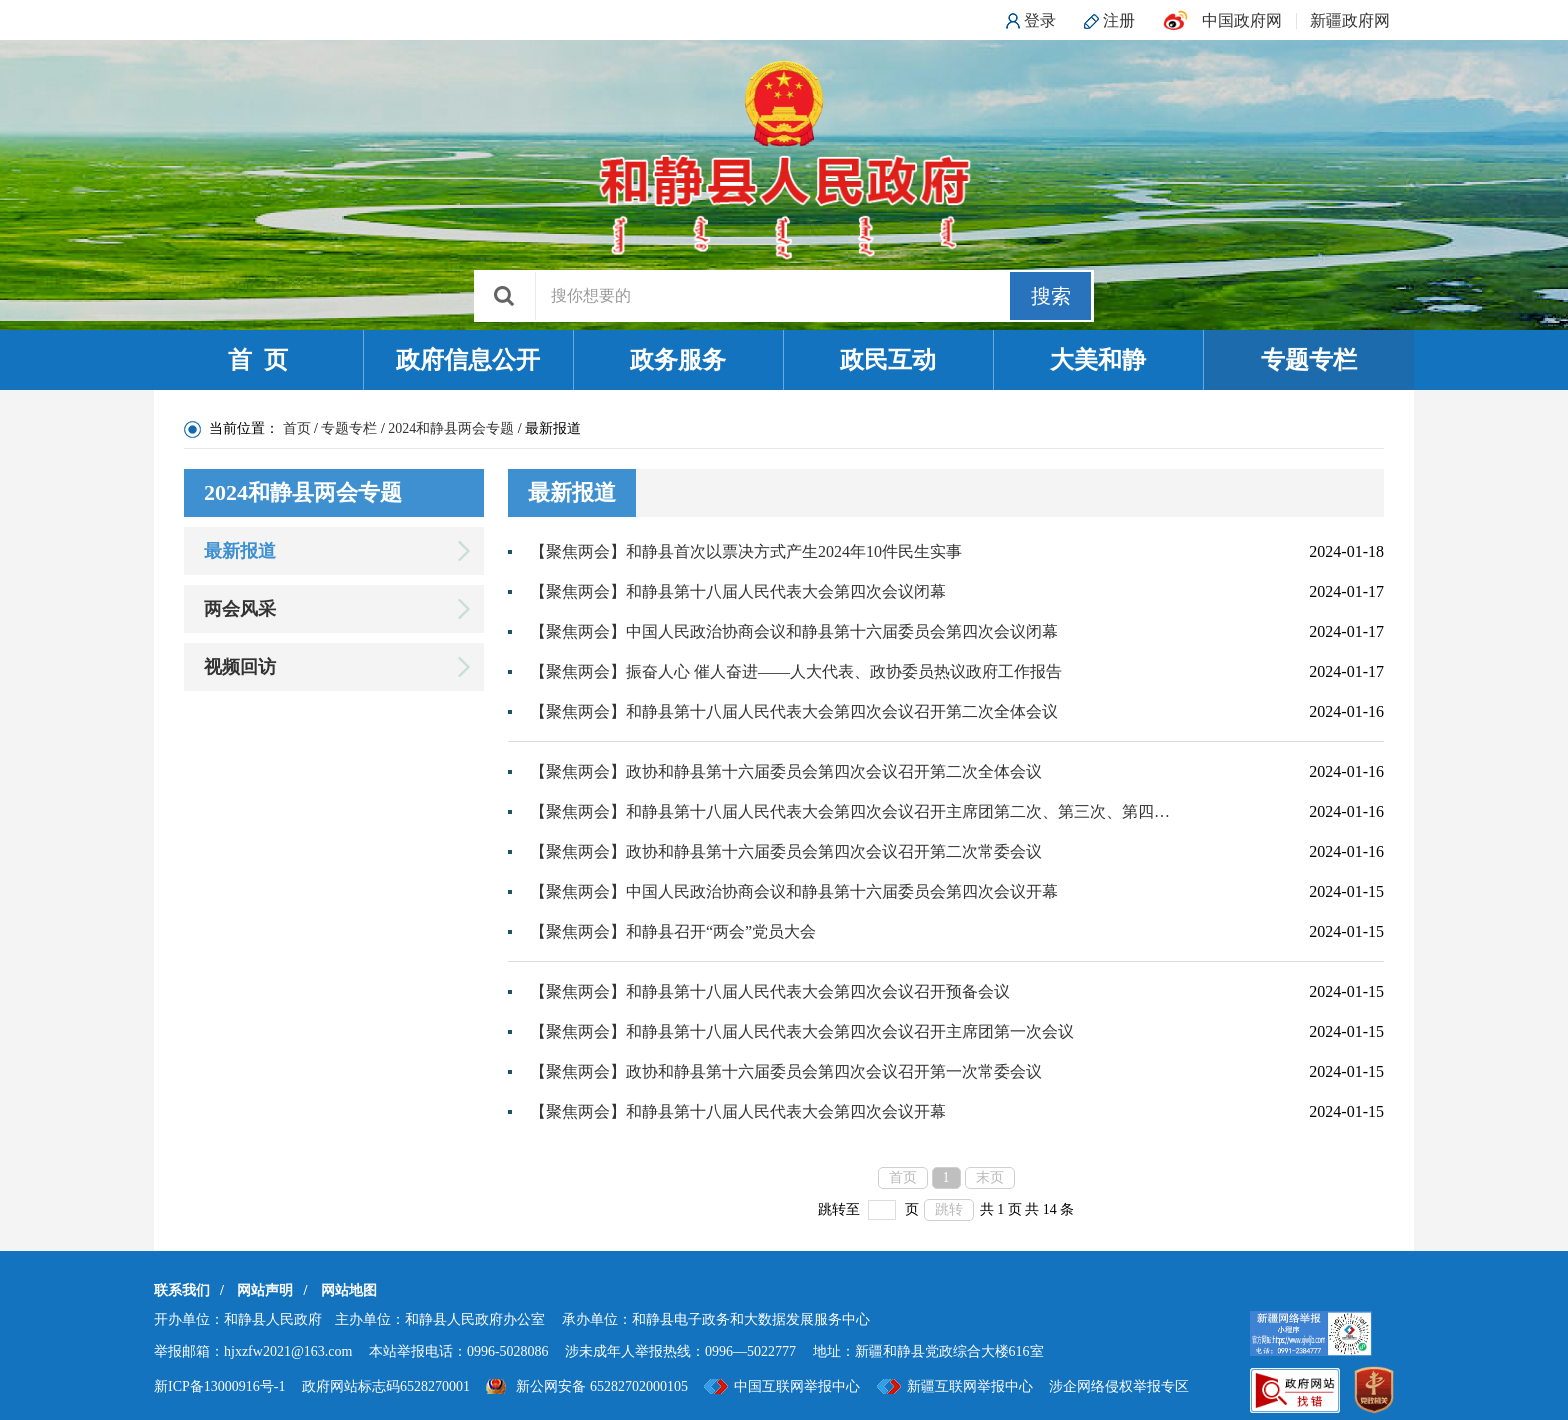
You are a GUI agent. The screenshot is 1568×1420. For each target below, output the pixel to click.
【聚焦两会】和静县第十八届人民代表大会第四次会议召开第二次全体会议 (794, 711)
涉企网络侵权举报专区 (1119, 1386)
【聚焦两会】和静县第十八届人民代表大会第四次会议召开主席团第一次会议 (802, 1031)
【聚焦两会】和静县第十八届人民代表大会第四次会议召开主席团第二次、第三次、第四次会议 (850, 811)
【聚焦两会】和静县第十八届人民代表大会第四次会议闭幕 (738, 591)
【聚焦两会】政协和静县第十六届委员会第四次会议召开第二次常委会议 (786, 851)
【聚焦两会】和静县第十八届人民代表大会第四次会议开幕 (738, 1111)
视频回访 (240, 667)
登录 (1040, 20)
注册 (1119, 20)
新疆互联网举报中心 (970, 1386)
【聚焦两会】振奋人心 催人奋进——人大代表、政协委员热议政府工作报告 (796, 671)
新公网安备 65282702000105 (602, 1386)
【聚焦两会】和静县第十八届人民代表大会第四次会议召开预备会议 (770, 991)
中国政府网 (1242, 20)
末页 (990, 1177)
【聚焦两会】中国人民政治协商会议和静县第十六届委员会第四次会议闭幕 (794, 631)
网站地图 (349, 1290)
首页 (297, 428)
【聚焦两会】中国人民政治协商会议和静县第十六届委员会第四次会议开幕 (794, 891)
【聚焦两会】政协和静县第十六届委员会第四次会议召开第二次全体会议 (786, 771)
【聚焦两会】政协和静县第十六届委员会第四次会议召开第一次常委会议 (786, 1071)
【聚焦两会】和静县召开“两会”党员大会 (673, 931)
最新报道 (240, 551)
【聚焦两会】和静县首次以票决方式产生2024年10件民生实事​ (746, 551)
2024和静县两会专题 (451, 428)
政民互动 (888, 360)
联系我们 (182, 1290)
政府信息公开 (468, 360)
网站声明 (265, 1290)
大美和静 (1098, 360)
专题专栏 (1309, 360)
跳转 (949, 1209)
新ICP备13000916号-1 (219, 1386)
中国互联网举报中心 (797, 1386)
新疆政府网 (1350, 20)
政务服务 (678, 360)
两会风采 (240, 609)
